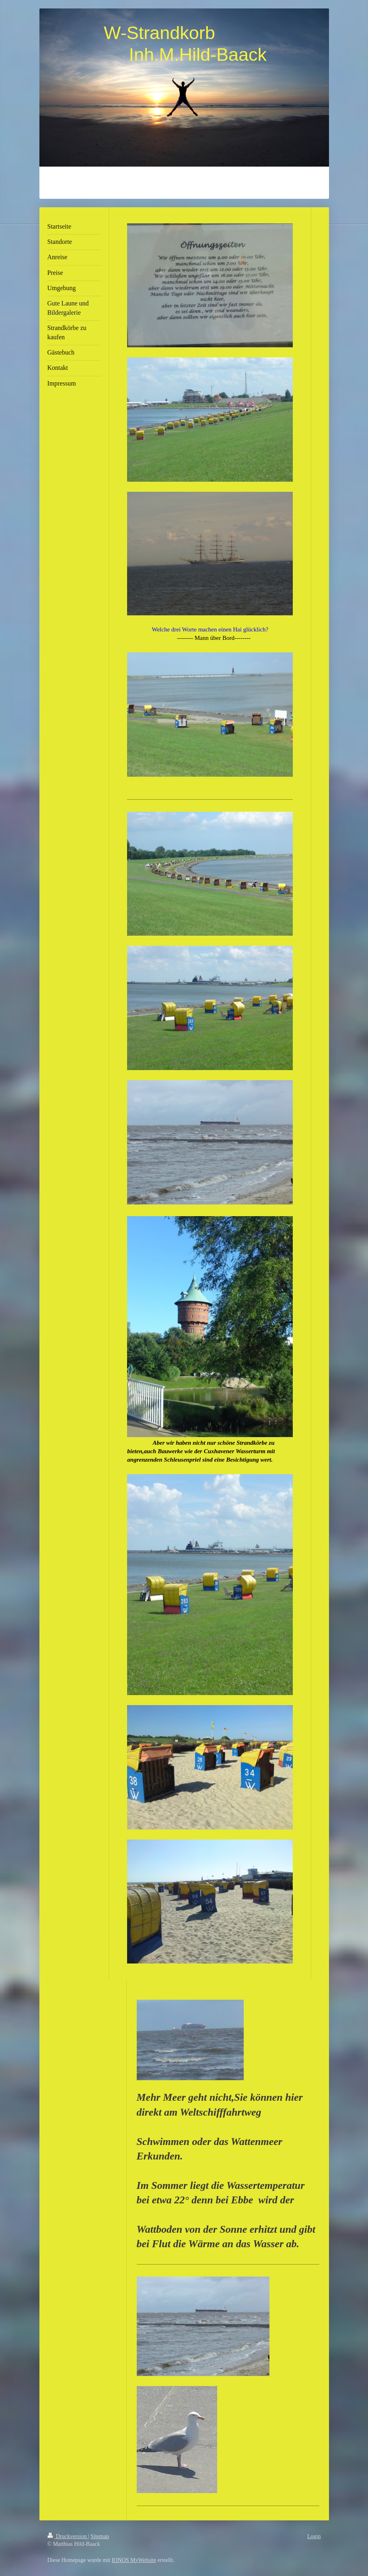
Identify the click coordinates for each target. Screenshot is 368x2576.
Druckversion (67, 2536)
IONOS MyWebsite (134, 2560)
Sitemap (99, 2536)
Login (314, 2536)
